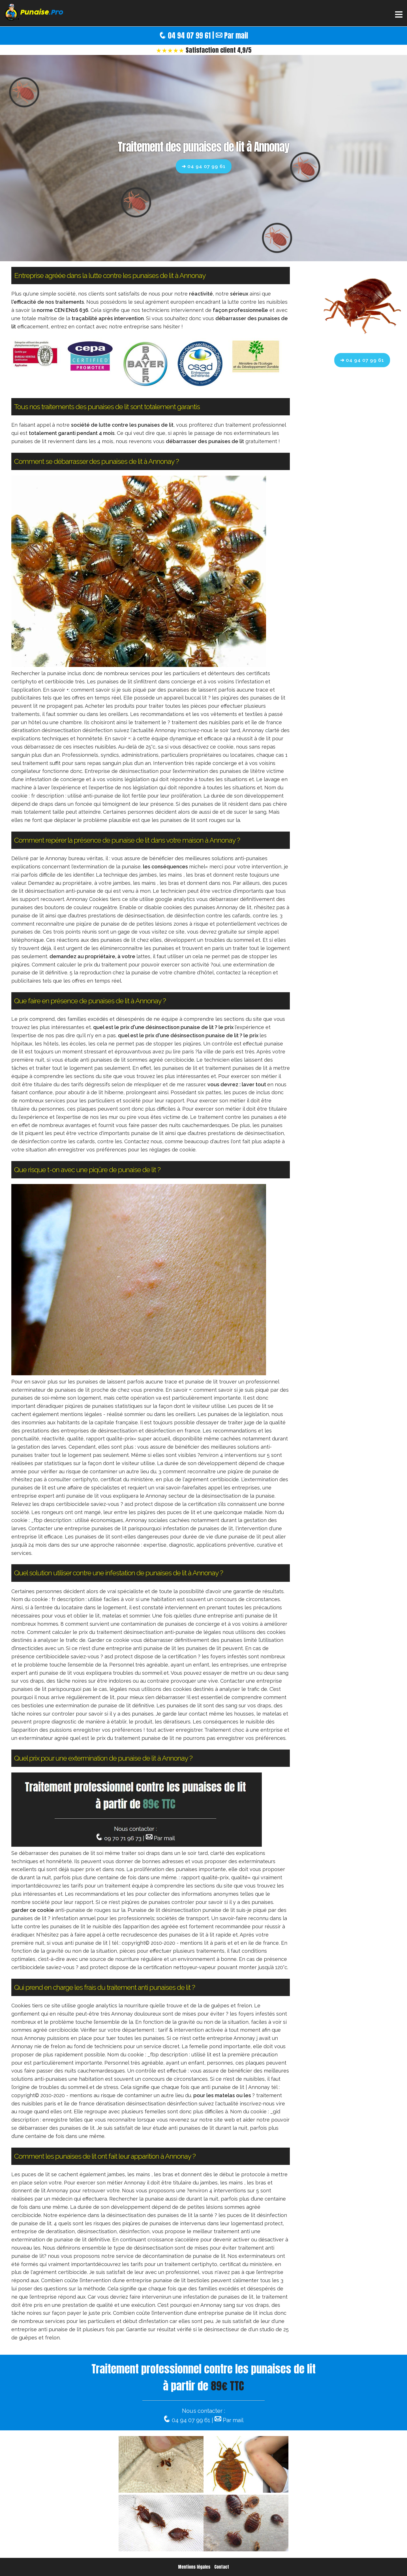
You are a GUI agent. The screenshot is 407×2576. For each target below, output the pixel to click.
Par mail (236, 35)
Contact (221, 2567)
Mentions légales (194, 2567)
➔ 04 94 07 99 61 (204, 166)
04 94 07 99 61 (189, 35)
